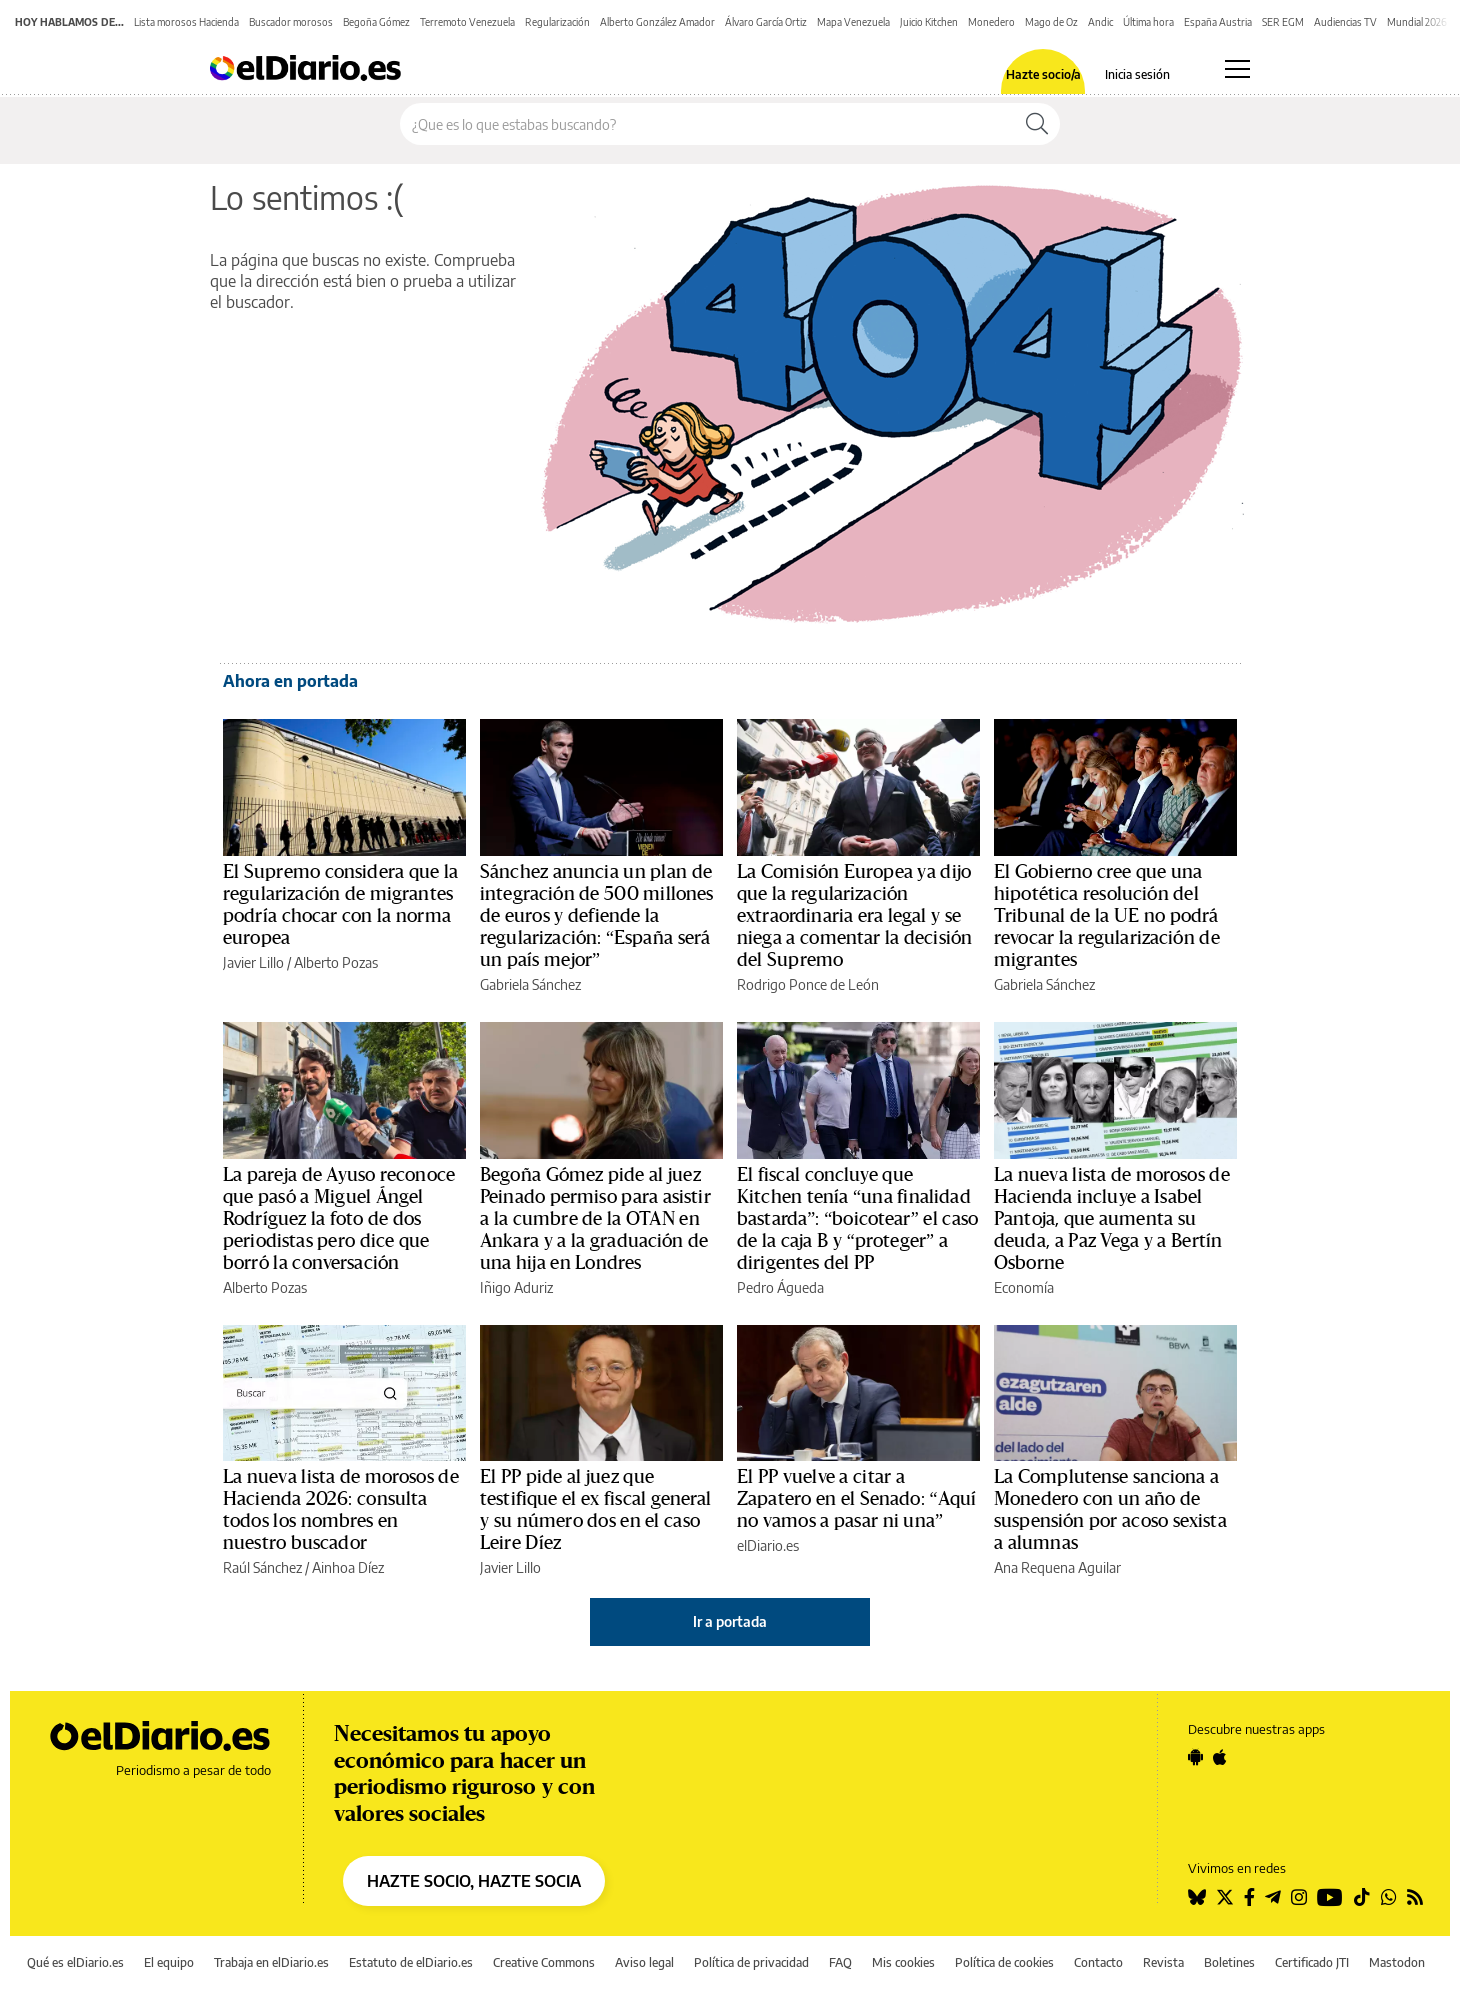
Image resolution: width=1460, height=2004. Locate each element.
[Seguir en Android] (1195, 1757)
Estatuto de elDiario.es (411, 1962)
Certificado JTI (1312, 1962)
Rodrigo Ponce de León (808, 984)
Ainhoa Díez (348, 1567)
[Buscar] (1037, 124)
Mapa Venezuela (853, 22)
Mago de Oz (1051, 22)
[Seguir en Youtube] (1330, 1897)
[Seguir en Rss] (1415, 1897)
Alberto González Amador (657, 22)
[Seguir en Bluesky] (1197, 1897)
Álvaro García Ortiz (766, 22)
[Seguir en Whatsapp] (1389, 1897)
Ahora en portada (290, 681)
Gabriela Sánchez (530, 984)
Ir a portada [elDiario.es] (730, 1621)
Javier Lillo (253, 962)
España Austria (1218, 22)
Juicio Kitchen (929, 22)
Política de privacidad (751, 1962)
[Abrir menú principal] (1237, 69)
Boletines (1229, 1962)
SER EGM (1283, 22)
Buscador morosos (291, 22)
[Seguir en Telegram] (1273, 1897)
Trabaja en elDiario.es (271, 1962)
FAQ (840, 1962)
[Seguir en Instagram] (1299, 1897)
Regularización (557, 22)
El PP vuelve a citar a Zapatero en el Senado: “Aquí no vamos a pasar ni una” (856, 1499)
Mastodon (1397, 1962)
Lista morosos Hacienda (186, 22)
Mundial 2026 (1417, 22)
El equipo (169, 1962)
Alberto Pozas (336, 962)
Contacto (1098, 1962)
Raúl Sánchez (262, 1567)
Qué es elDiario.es (75, 1962)
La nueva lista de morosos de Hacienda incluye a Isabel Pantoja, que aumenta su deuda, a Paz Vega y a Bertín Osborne (1112, 1219)
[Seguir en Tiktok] (1362, 1897)
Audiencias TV (1345, 22)
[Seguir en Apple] (1220, 1757)
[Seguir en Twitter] (1225, 1897)
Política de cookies (1004, 1962)
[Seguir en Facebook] (1249, 1897)
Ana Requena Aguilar (1057, 1567)
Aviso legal (644, 1962)
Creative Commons (544, 1962)
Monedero (991, 22)
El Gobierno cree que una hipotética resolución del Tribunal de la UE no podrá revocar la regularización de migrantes (1107, 916)
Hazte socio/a (1043, 75)
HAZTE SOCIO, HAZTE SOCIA (474, 1881)
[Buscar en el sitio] (707, 124)
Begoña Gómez (376, 22)
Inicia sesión (1137, 75)
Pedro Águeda (780, 1287)
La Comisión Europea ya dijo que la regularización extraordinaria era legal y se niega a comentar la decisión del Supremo (854, 916)
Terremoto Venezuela (467, 22)
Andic (1100, 22)
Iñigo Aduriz (516, 1287)
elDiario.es (768, 1545)
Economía (1024, 1287)
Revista (1163, 1962)
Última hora (1148, 22)
